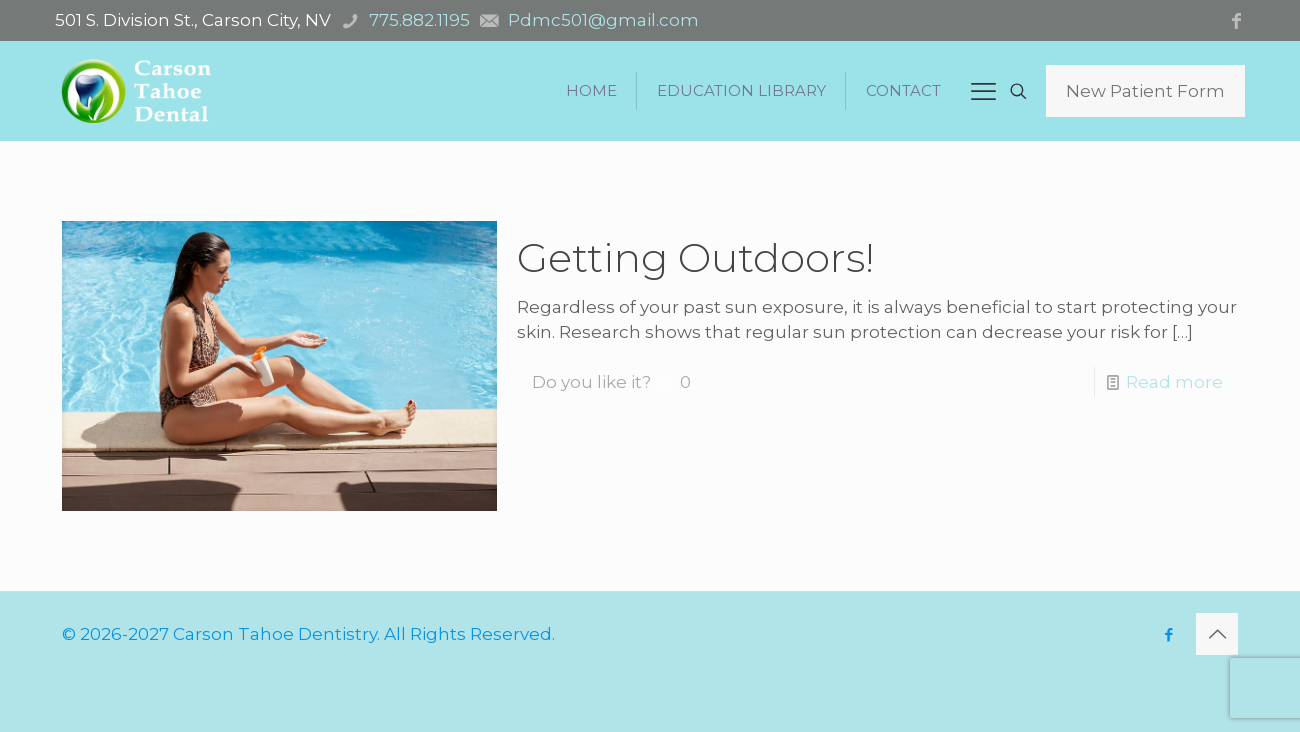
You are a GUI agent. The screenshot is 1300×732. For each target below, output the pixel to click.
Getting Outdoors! (695, 257)
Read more (1174, 382)
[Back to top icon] (1217, 634)
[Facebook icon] (1168, 634)
